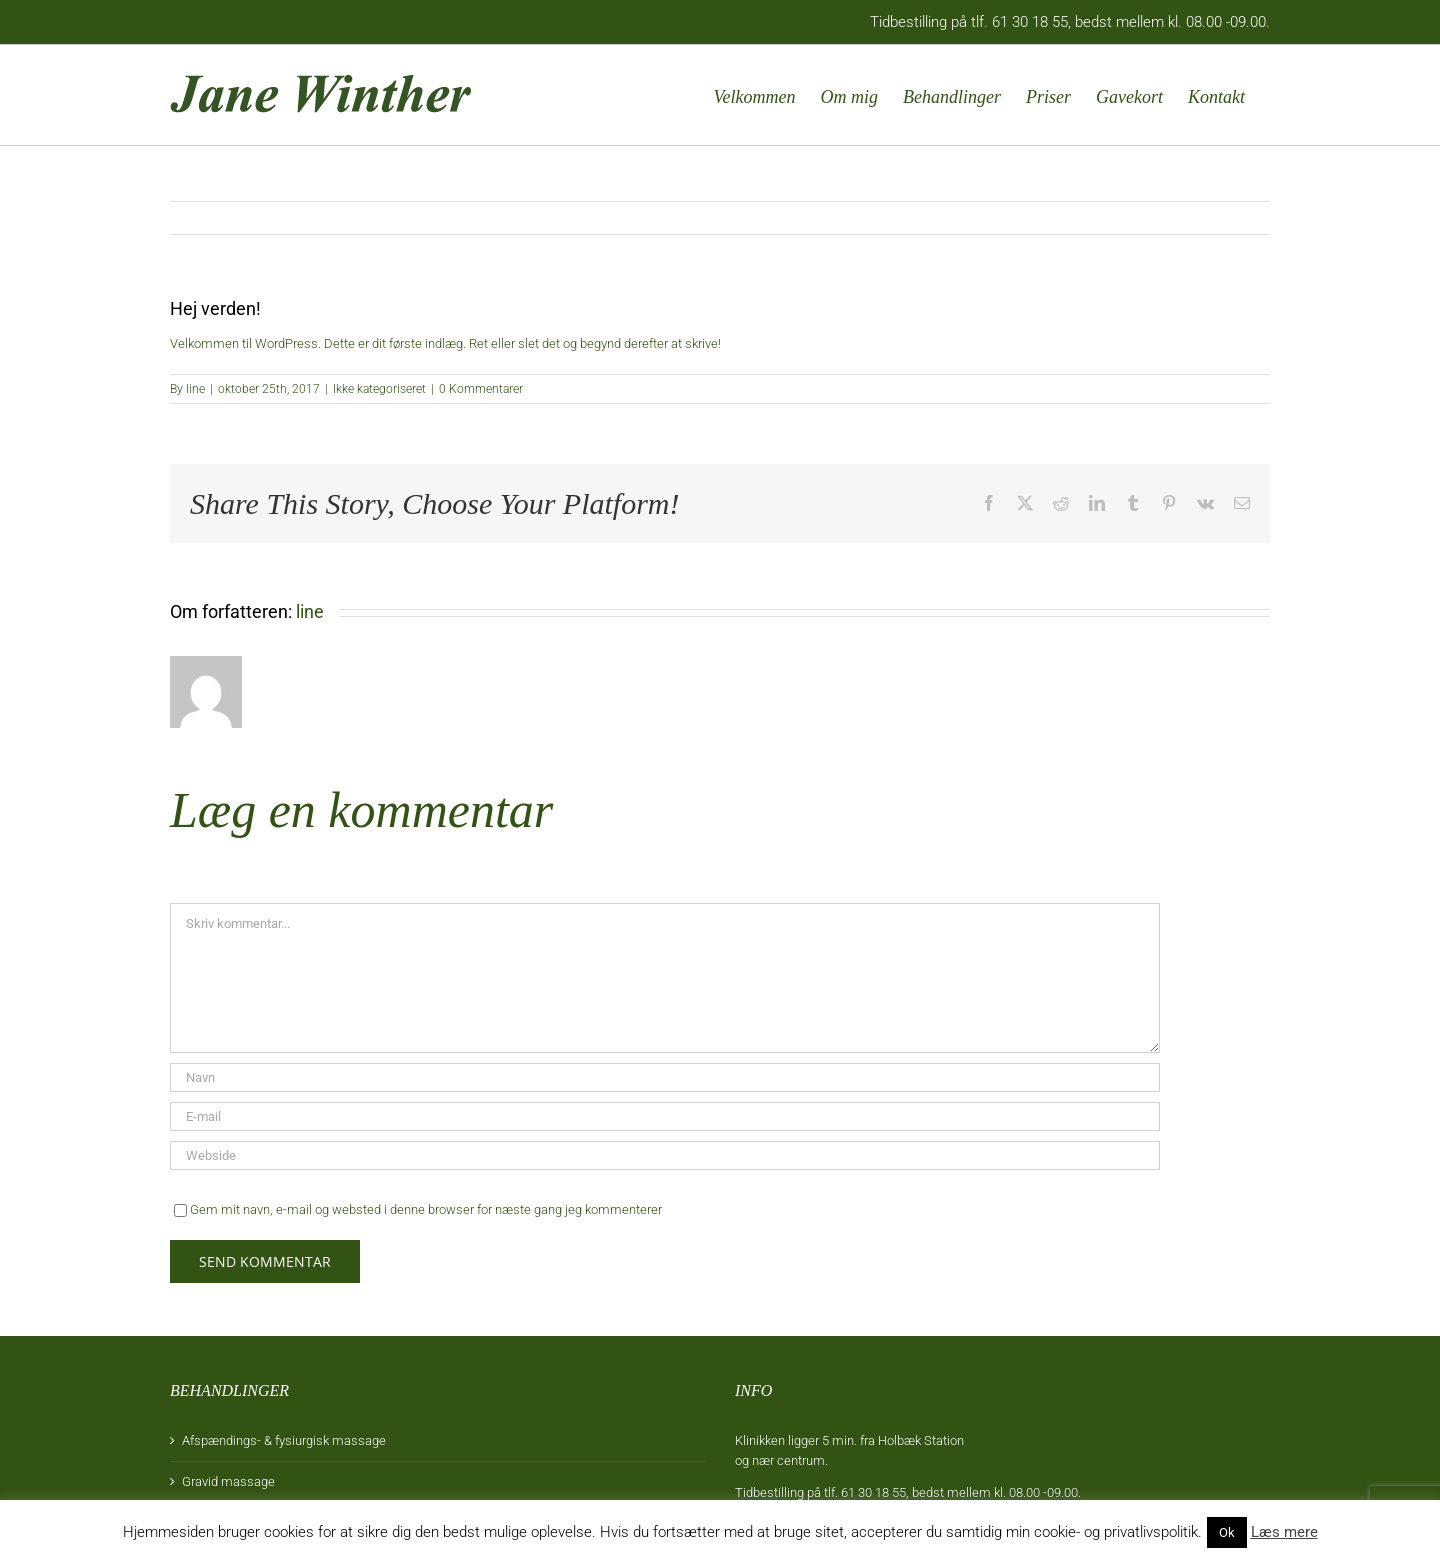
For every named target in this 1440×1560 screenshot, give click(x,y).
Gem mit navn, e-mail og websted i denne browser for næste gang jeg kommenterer (426, 1209)
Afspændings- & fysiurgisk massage (284, 1440)
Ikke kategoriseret (379, 389)
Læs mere (1284, 1532)
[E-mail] (665, 1116)
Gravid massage (228, 1481)
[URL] (665, 1155)
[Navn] (665, 1077)
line (195, 389)
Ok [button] (1227, 1532)
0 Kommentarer (481, 389)
